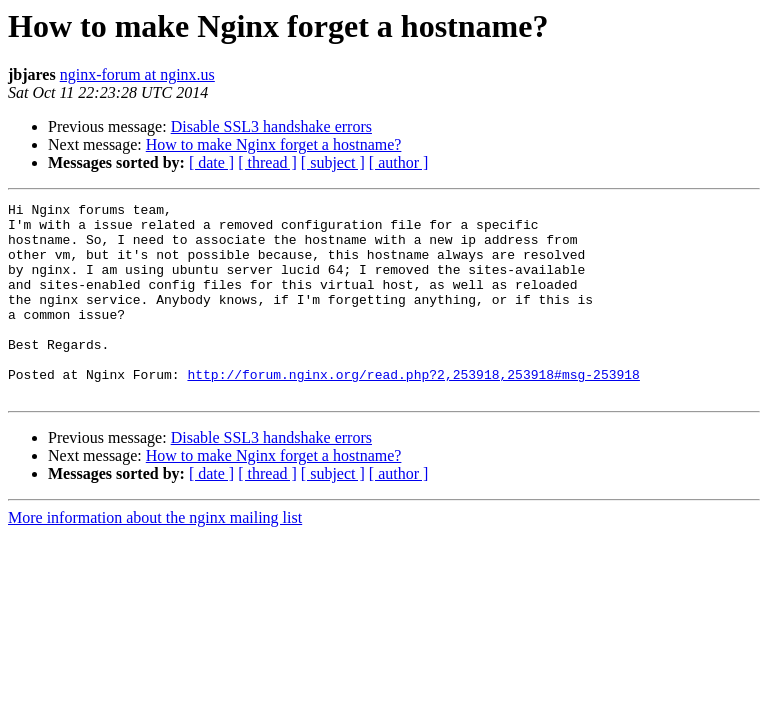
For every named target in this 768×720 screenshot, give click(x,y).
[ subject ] (333, 162)
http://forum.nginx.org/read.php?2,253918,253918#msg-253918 (413, 410)
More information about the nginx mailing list (155, 556)
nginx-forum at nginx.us (137, 74)
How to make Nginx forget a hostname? (274, 144)
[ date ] (211, 162)
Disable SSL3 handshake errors (271, 126)
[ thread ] (267, 162)
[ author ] (399, 162)
